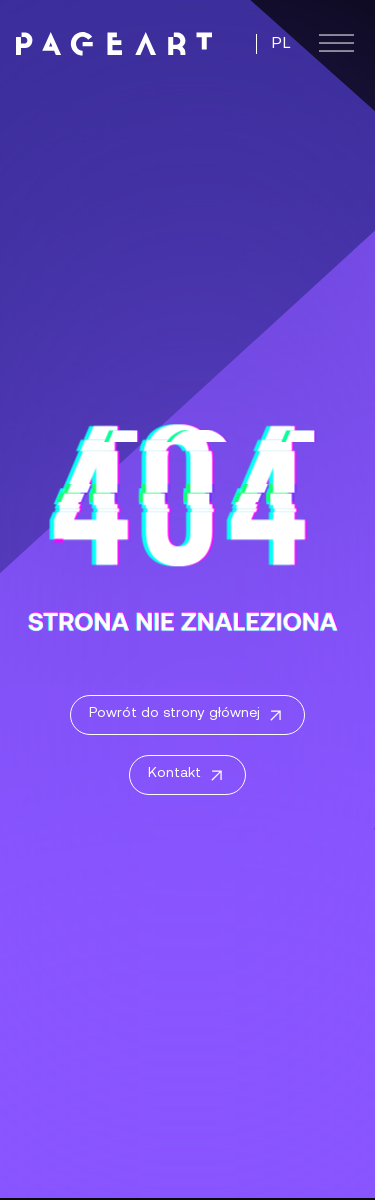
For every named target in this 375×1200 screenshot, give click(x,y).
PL (281, 44)
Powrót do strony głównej (187, 716)
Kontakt (187, 776)
